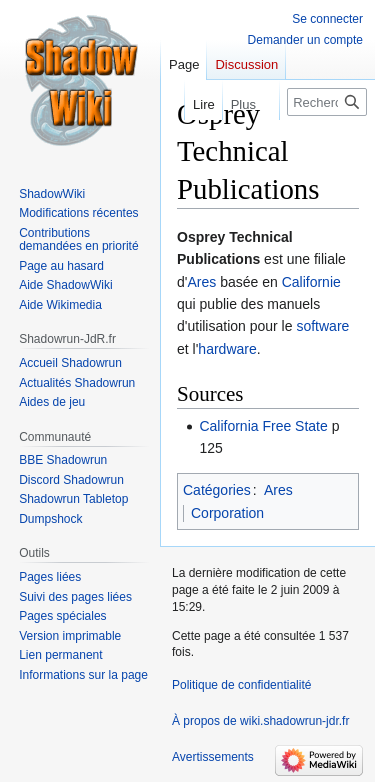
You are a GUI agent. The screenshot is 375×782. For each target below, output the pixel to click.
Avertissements (213, 757)
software (322, 326)
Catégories (217, 490)
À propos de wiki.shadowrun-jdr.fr (260, 721)
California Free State (263, 426)
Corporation (227, 513)
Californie (311, 282)
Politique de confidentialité (241, 685)
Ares (201, 282)
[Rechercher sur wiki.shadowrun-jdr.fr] (327, 102)
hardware (227, 349)
